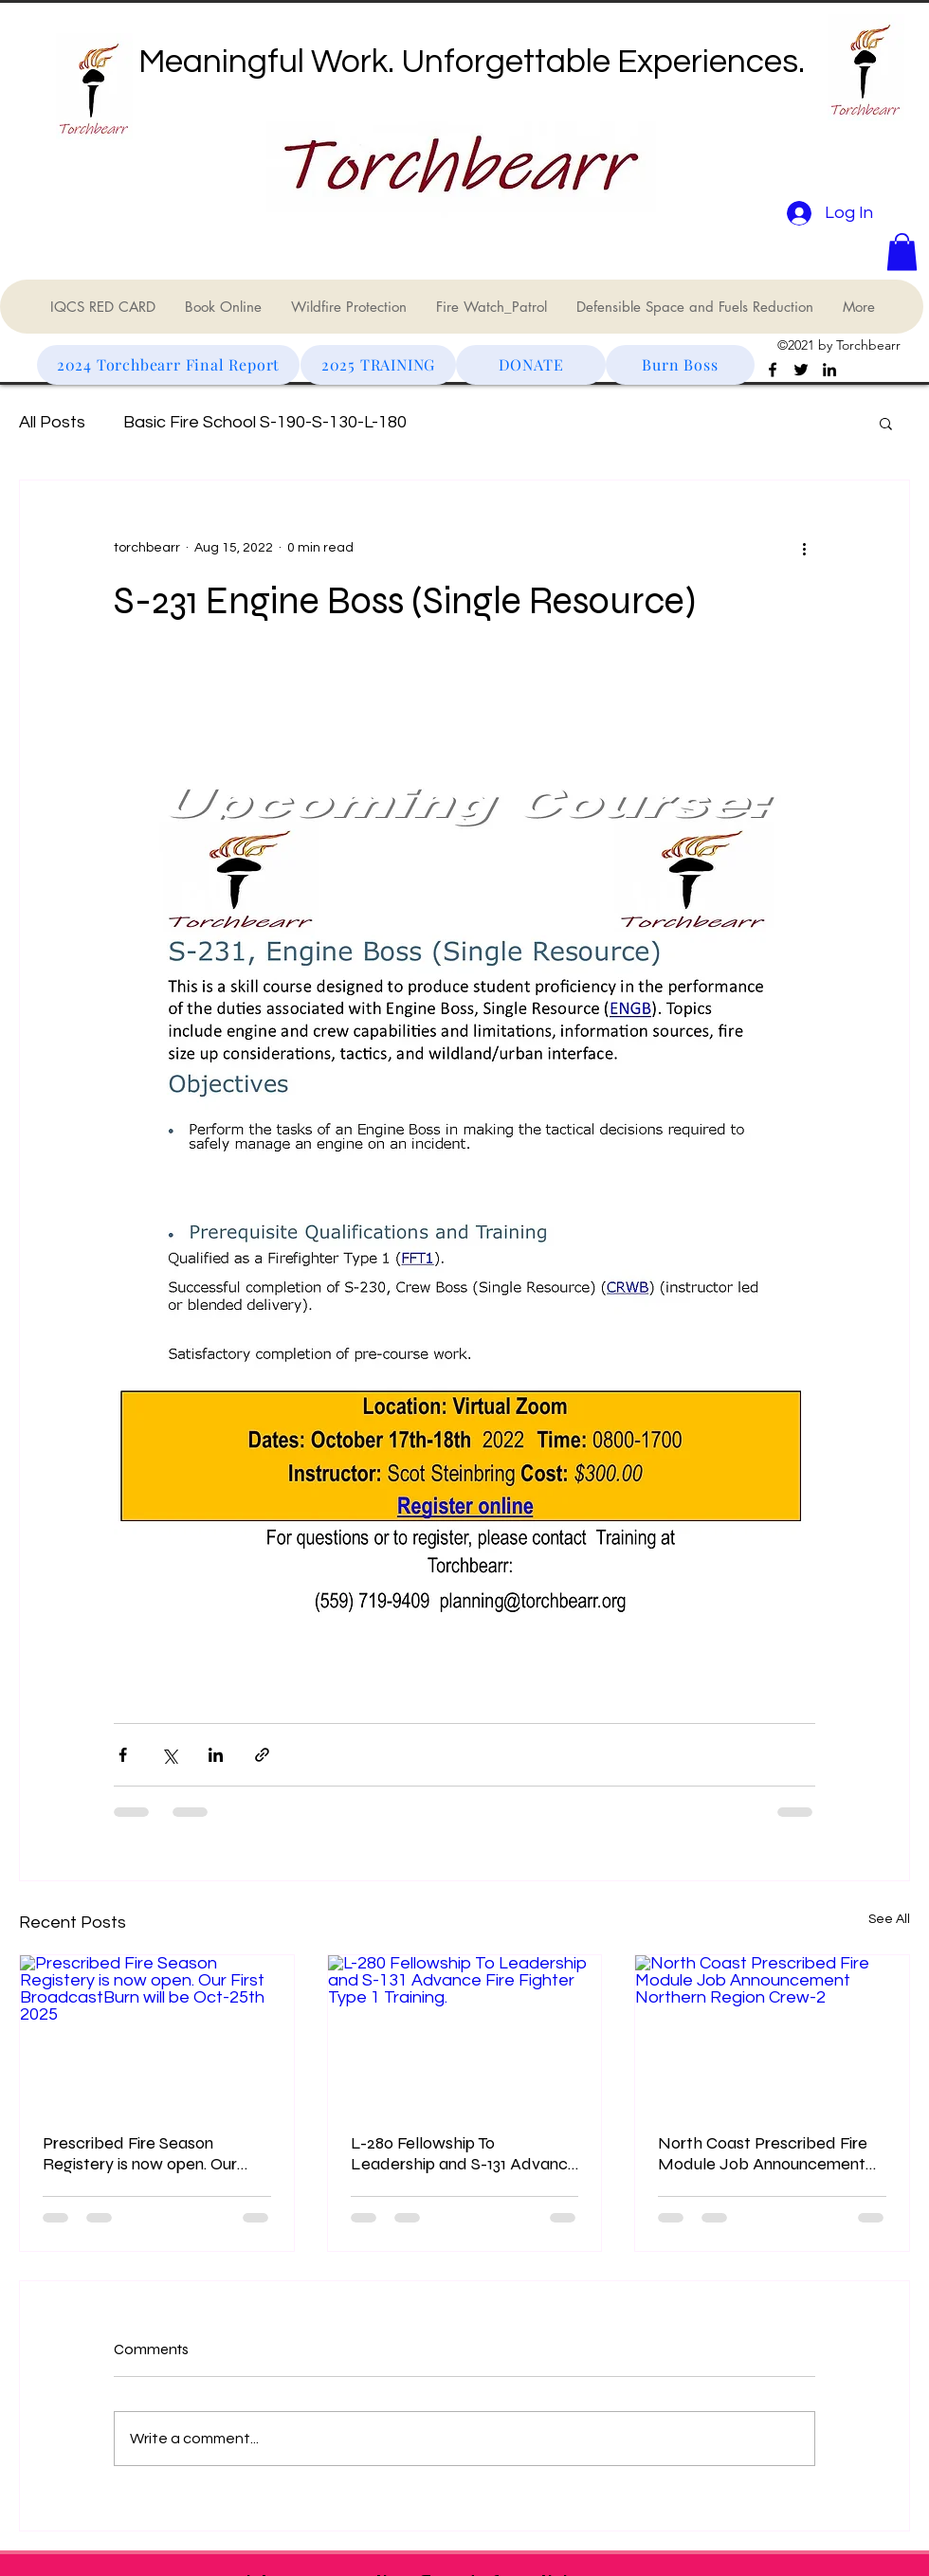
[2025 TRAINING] (378, 365)
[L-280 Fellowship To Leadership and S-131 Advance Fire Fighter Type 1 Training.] (465, 2032)
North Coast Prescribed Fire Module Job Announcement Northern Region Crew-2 (762, 2153)
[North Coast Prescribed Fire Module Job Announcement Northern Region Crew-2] (772, 2032)
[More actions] (803, 548)
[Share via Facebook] (123, 1755)
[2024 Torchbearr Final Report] (168, 365)
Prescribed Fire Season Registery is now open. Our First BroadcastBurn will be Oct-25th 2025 (142, 2153)
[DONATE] (531, 365)
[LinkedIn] (829, 369)
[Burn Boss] (680, 365)
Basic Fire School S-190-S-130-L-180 (265, 422)
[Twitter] (801, 369)
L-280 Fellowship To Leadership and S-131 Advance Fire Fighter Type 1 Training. (464, 2153)
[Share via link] (262, 1755)
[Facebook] (772, 369)
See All (889, 1919)
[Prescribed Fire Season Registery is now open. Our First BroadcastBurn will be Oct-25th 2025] (157, 2032)
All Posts (52, 422)
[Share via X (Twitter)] (169, 1755)
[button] (902, 251)
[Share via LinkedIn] (216, 1755)
